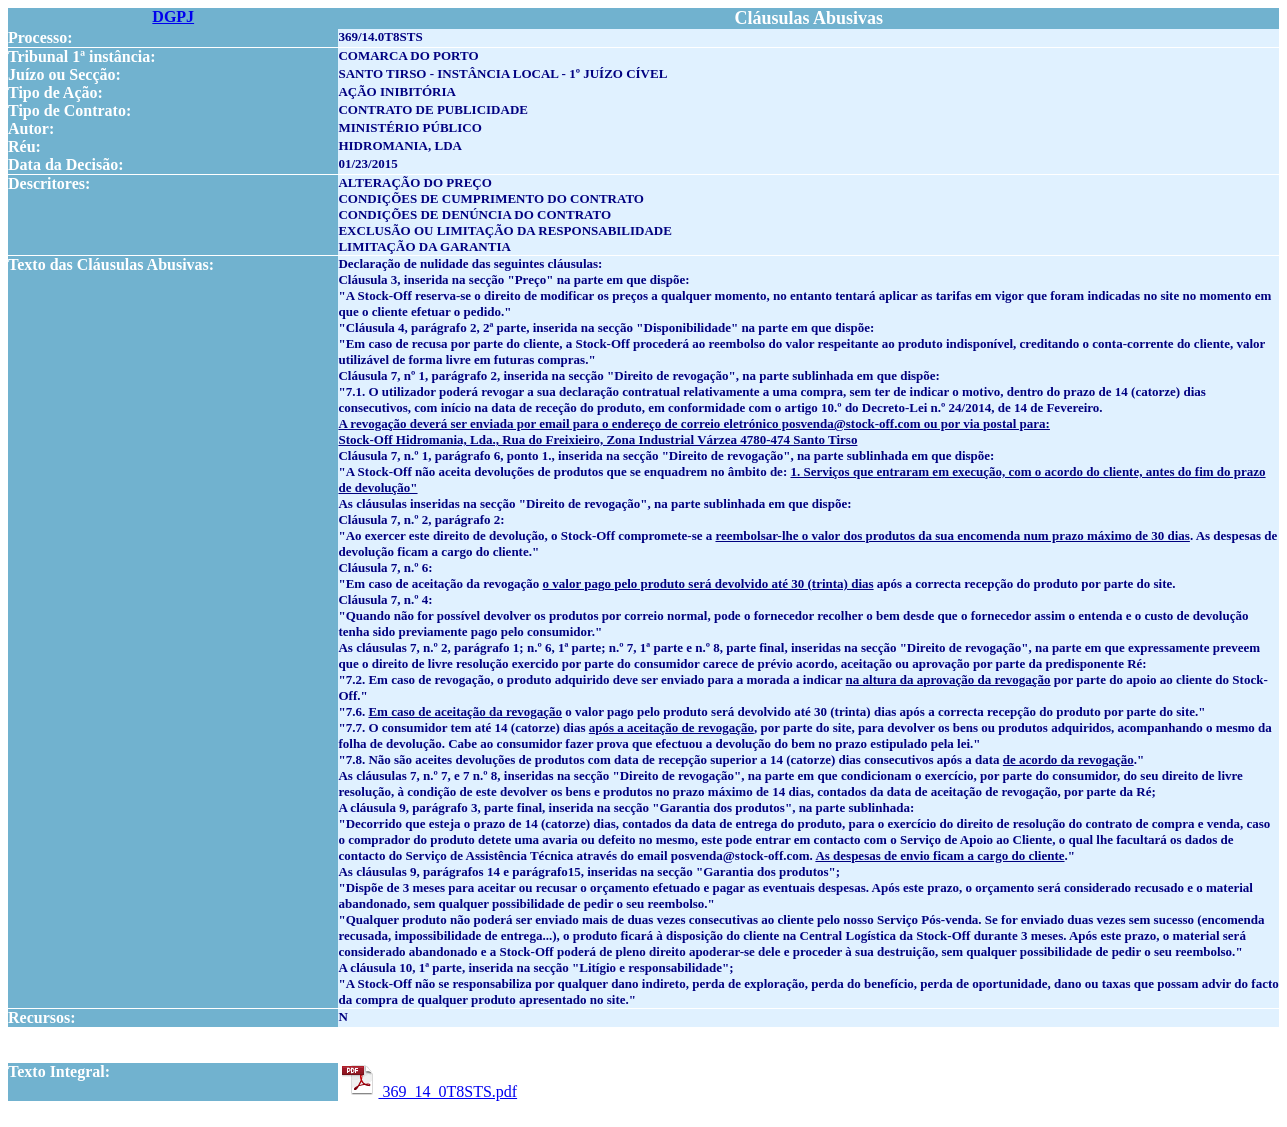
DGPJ (173, 16)
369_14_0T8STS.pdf (427, 1091)
